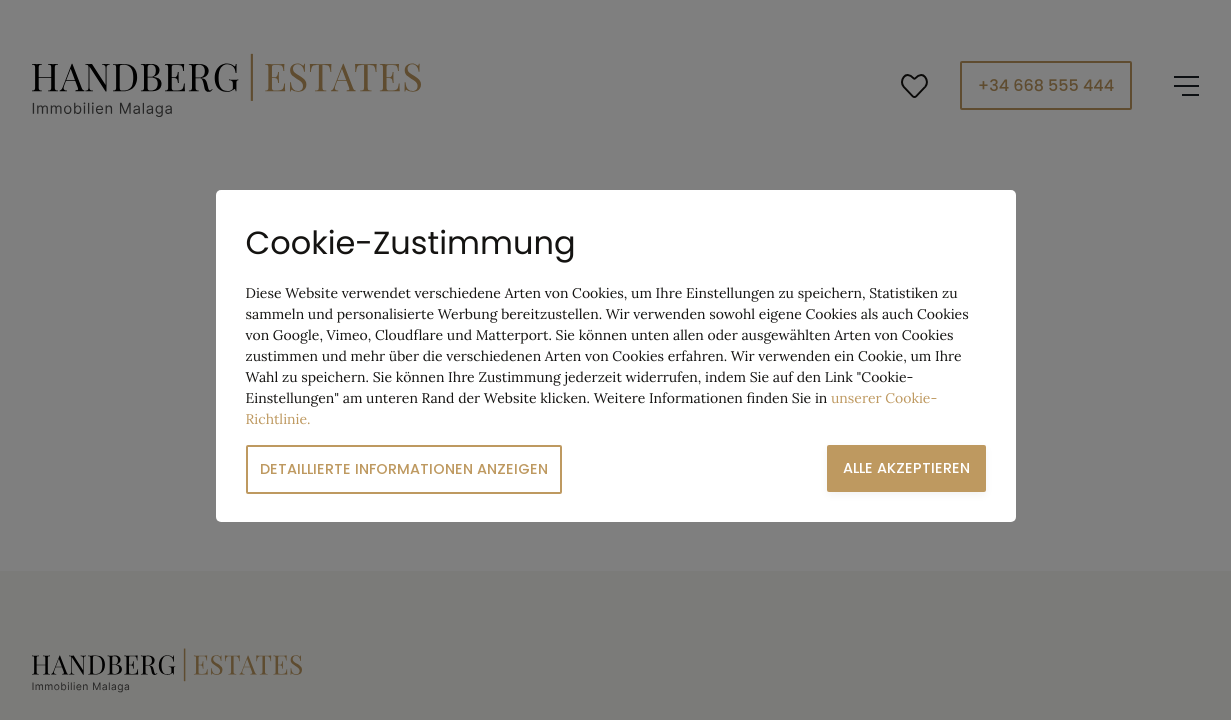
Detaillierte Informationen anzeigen (404, 469)
